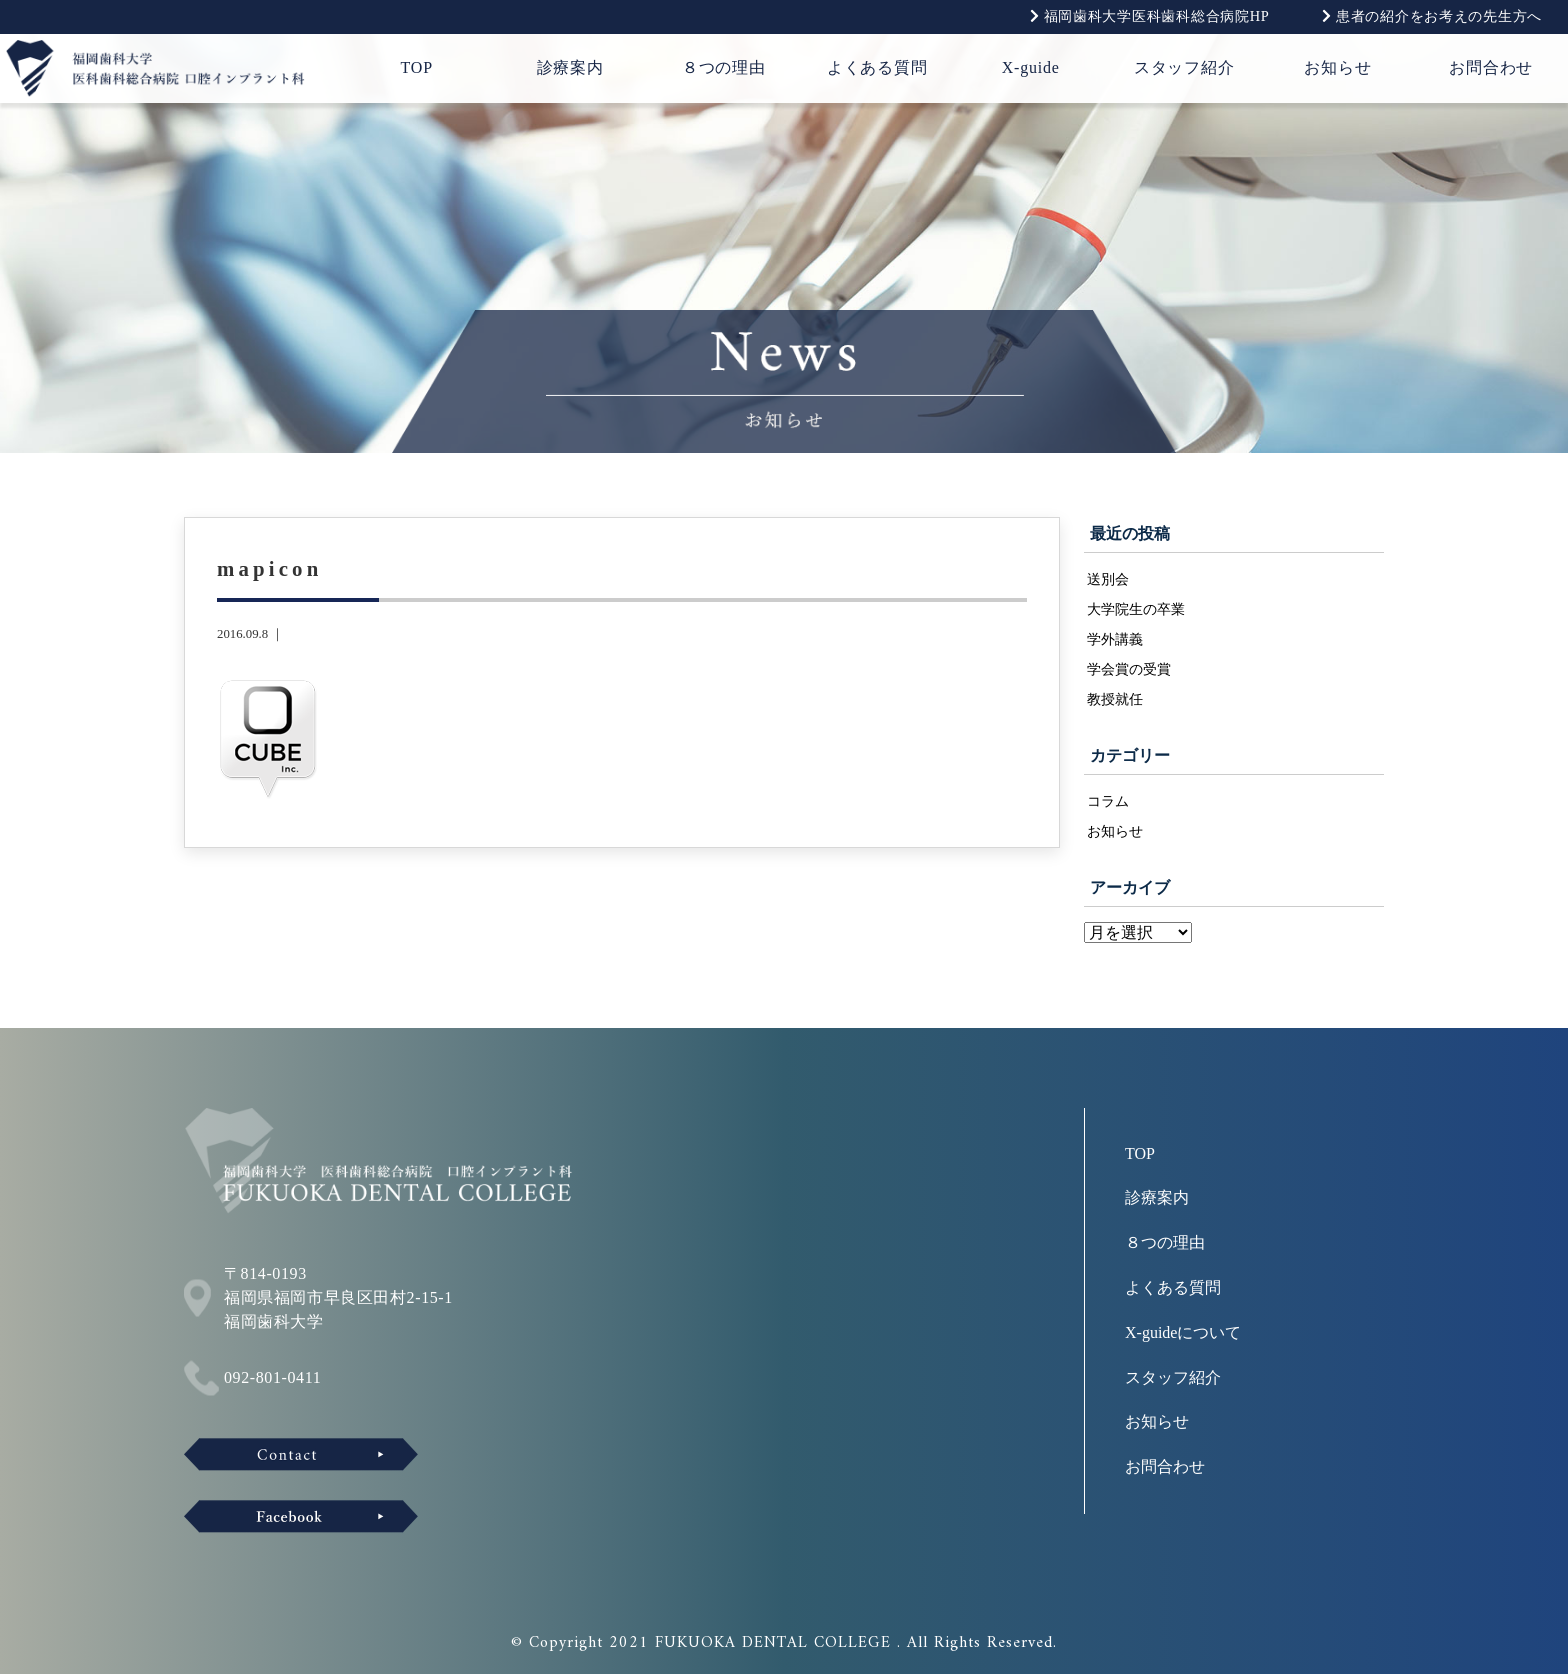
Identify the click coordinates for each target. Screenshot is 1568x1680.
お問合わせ (1491, 67)
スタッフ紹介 (1184, 67)
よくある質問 (877, 67)
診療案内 (570, 67)
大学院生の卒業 (1136, 610)
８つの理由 (724, 67)
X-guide (1031, 67)
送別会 (1108, 579)
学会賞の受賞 (1129, 672)
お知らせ (1337, 67)
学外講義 (1115, 641)
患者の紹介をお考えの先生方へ (1432, 16)
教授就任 (1115, 703)
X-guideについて (1183, 1338)
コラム (1108, 805)
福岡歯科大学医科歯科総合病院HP (1150, 16)
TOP (417, 67)
